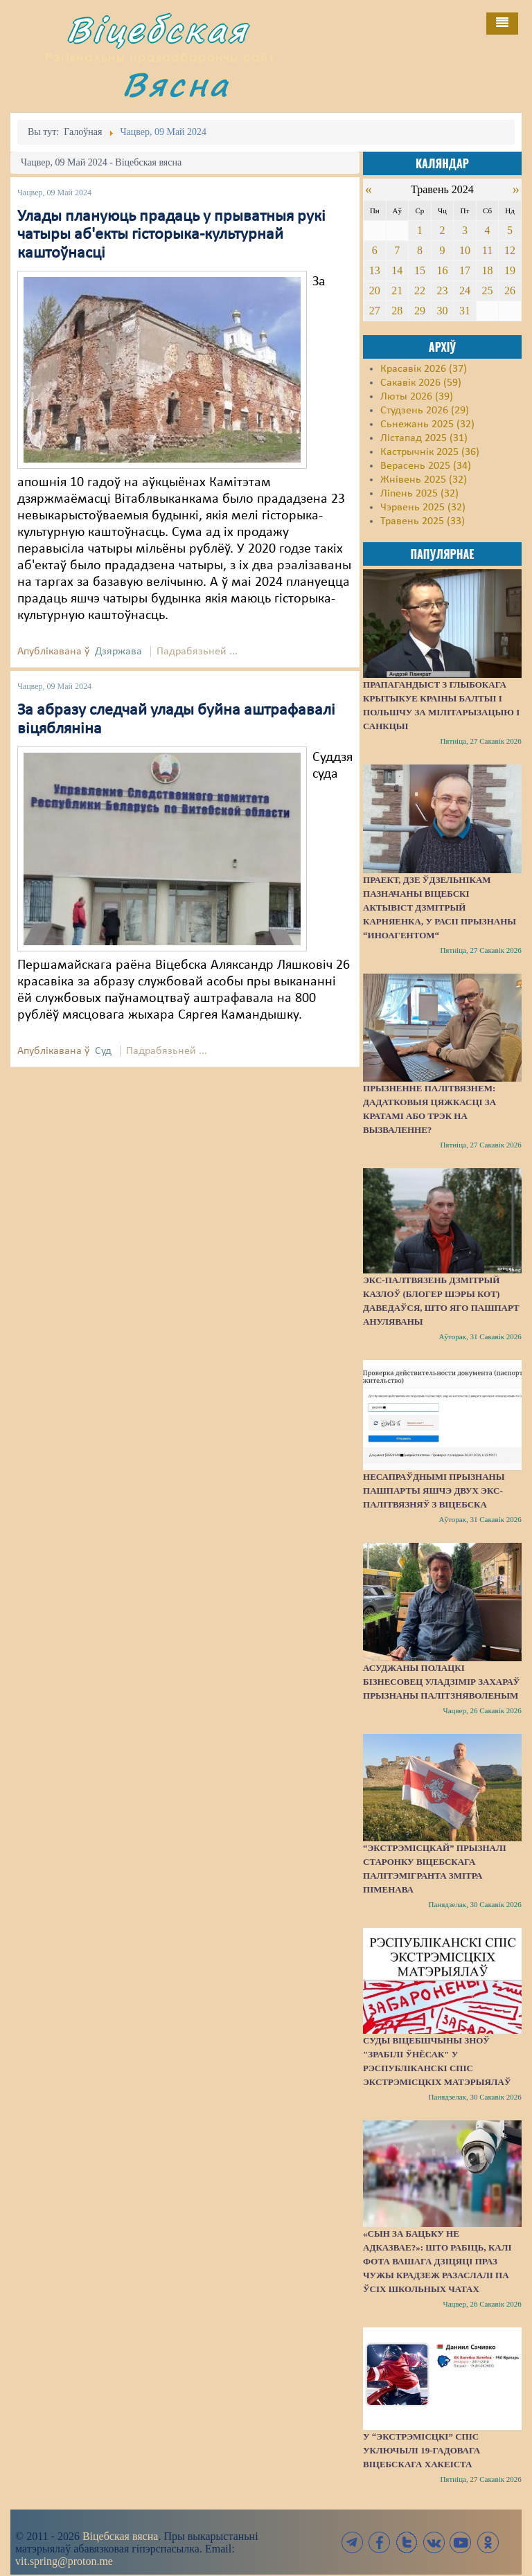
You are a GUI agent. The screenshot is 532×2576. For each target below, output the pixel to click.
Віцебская (157, 29)
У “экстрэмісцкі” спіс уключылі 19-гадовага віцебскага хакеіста (421, 2450)
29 (419, 310)
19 (509, 270)
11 (487, 250)
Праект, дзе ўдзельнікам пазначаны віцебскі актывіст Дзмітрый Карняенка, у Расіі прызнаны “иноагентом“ (439, 907)
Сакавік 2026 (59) (420, 382)
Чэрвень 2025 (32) (423, 507)
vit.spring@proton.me (64, 2561)
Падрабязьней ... (197, 651)
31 (464, 310)
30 (441, 310)
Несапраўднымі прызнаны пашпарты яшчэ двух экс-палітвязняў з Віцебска (433, 1491)
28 (396, 310)
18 (487, 270)
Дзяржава (118, 651)
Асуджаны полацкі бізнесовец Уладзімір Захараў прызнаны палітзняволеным (441, 1682)
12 (509, 250)
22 (419, 290)
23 (441, 290)
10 (464, 250)
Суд (103, 1051)
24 (464, 290)
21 (396, 290)
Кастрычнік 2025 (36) (429, 452)
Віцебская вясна (120, 2536)
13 (374, 270)
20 (374, 290)
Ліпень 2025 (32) (419, 493)
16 (441, 270)
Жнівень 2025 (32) (423, 479)
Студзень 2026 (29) (424, 410)
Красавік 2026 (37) (423, 369)
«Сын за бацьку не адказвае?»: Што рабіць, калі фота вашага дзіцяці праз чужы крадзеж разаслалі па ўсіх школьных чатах (437, 2261)
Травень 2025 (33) (422, 521)
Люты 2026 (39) (416, 396)
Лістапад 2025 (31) (424, 438)
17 (464, 270)
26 (509, 290)
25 (487, 290)
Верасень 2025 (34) (425, 466)
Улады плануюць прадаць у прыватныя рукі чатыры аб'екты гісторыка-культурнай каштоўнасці (171, 235)
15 (419, 270)
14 (396, 270)
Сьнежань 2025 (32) (427, 424)
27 (374, 310)
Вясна (176, 84)
